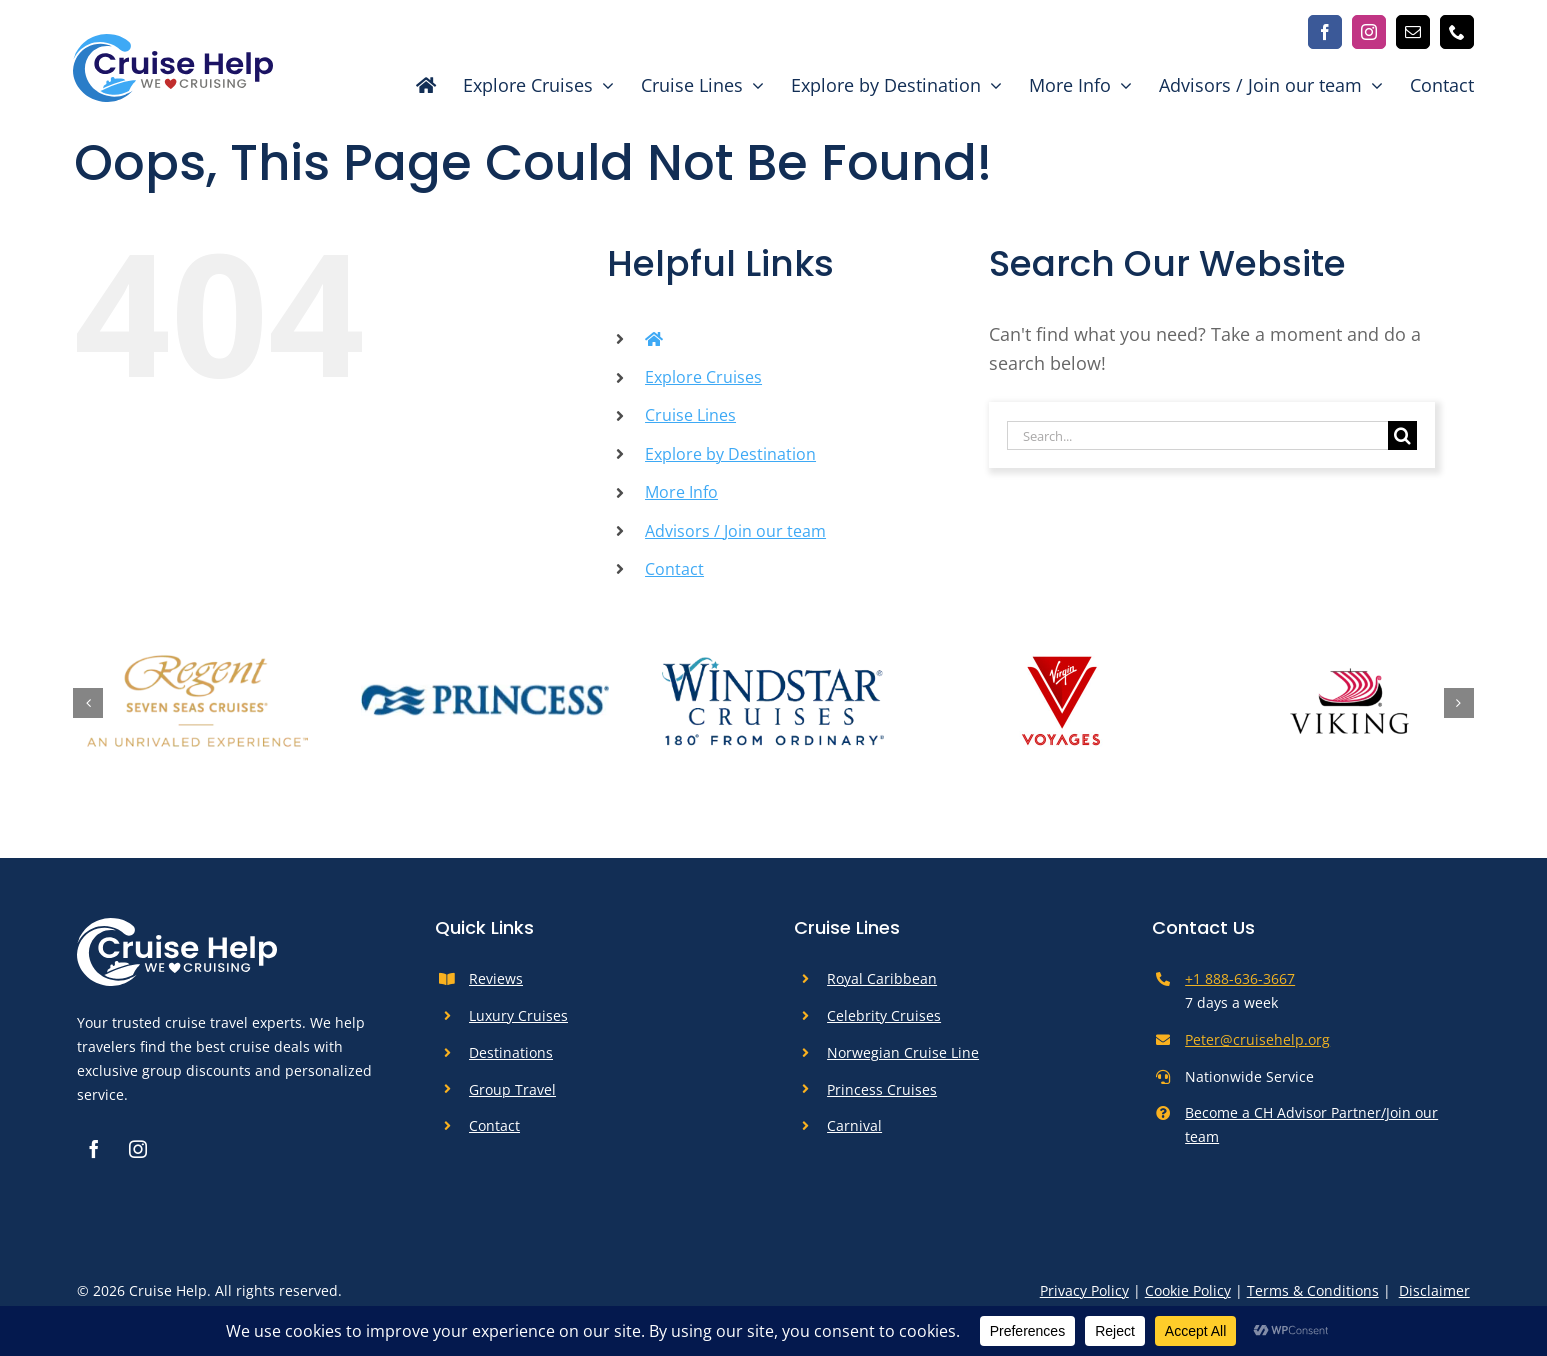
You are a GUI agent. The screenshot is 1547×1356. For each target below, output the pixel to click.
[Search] (1402, 435)
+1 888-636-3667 (1240, 978)
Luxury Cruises (518, 1015)
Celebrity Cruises (884, 1015)
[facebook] (1325, 32)
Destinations (511, 1052)
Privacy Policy (1084, 1290)
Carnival (854, 1125)
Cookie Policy (1188, 1290)
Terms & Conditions (1313, 1290)
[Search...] (1198, 435)
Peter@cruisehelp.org (1257, 1039)
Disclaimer (1434, 1290)
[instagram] (1369, 32)
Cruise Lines (690, 415)
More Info (681, 492)
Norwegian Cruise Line (903, 1052)
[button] (88, 703)
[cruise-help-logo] (173, 43)
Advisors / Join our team (735, 531)
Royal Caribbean (882, 978)
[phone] (1457, 32)
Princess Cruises (882, 1089)
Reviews (496, 978)
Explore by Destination (730, 454)
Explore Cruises (703, 377)
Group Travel (512, 1089)
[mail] (1413, 32)
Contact (674, 569)
